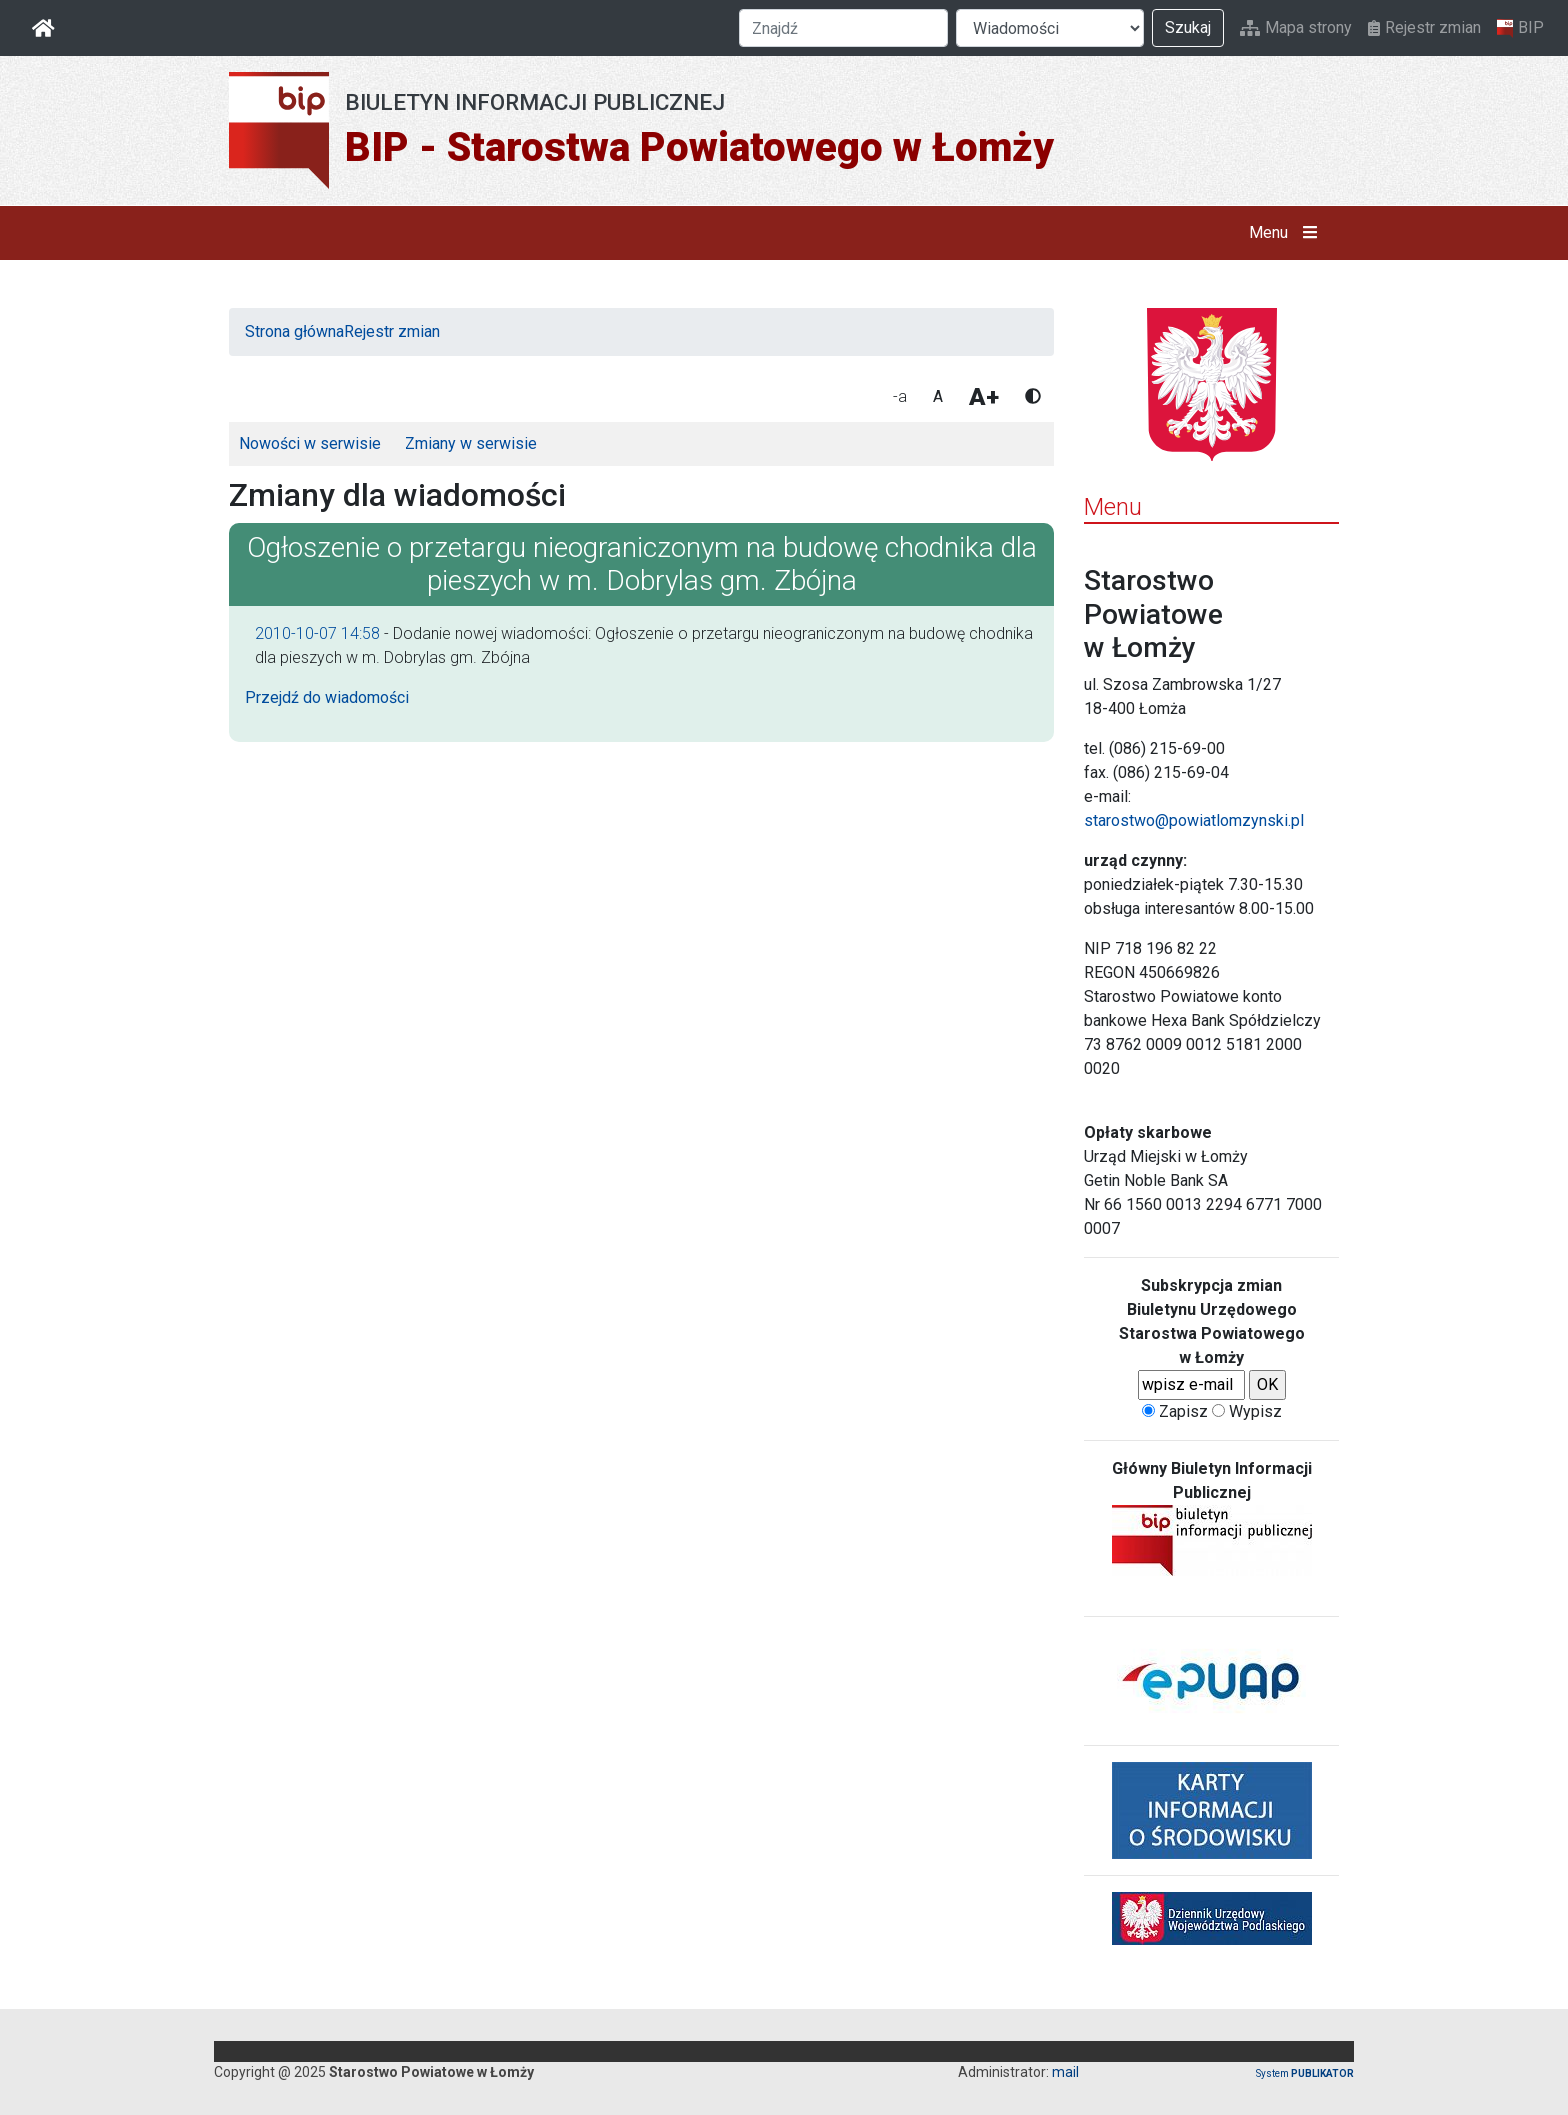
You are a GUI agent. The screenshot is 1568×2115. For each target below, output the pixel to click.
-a (900, 396)
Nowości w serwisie (310, 443)
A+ (984, 397)
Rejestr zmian (1424, 27)
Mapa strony (1296, 27)
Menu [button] (1287, 233)
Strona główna (294, 331)
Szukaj (1188, 27)
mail (1065, 2072)
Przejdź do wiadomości (327, 697)
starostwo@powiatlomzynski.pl (1194, 820)
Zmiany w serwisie (471, 443)
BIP (1520, 28)
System (1305, 2073)
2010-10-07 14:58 (317, 633)
